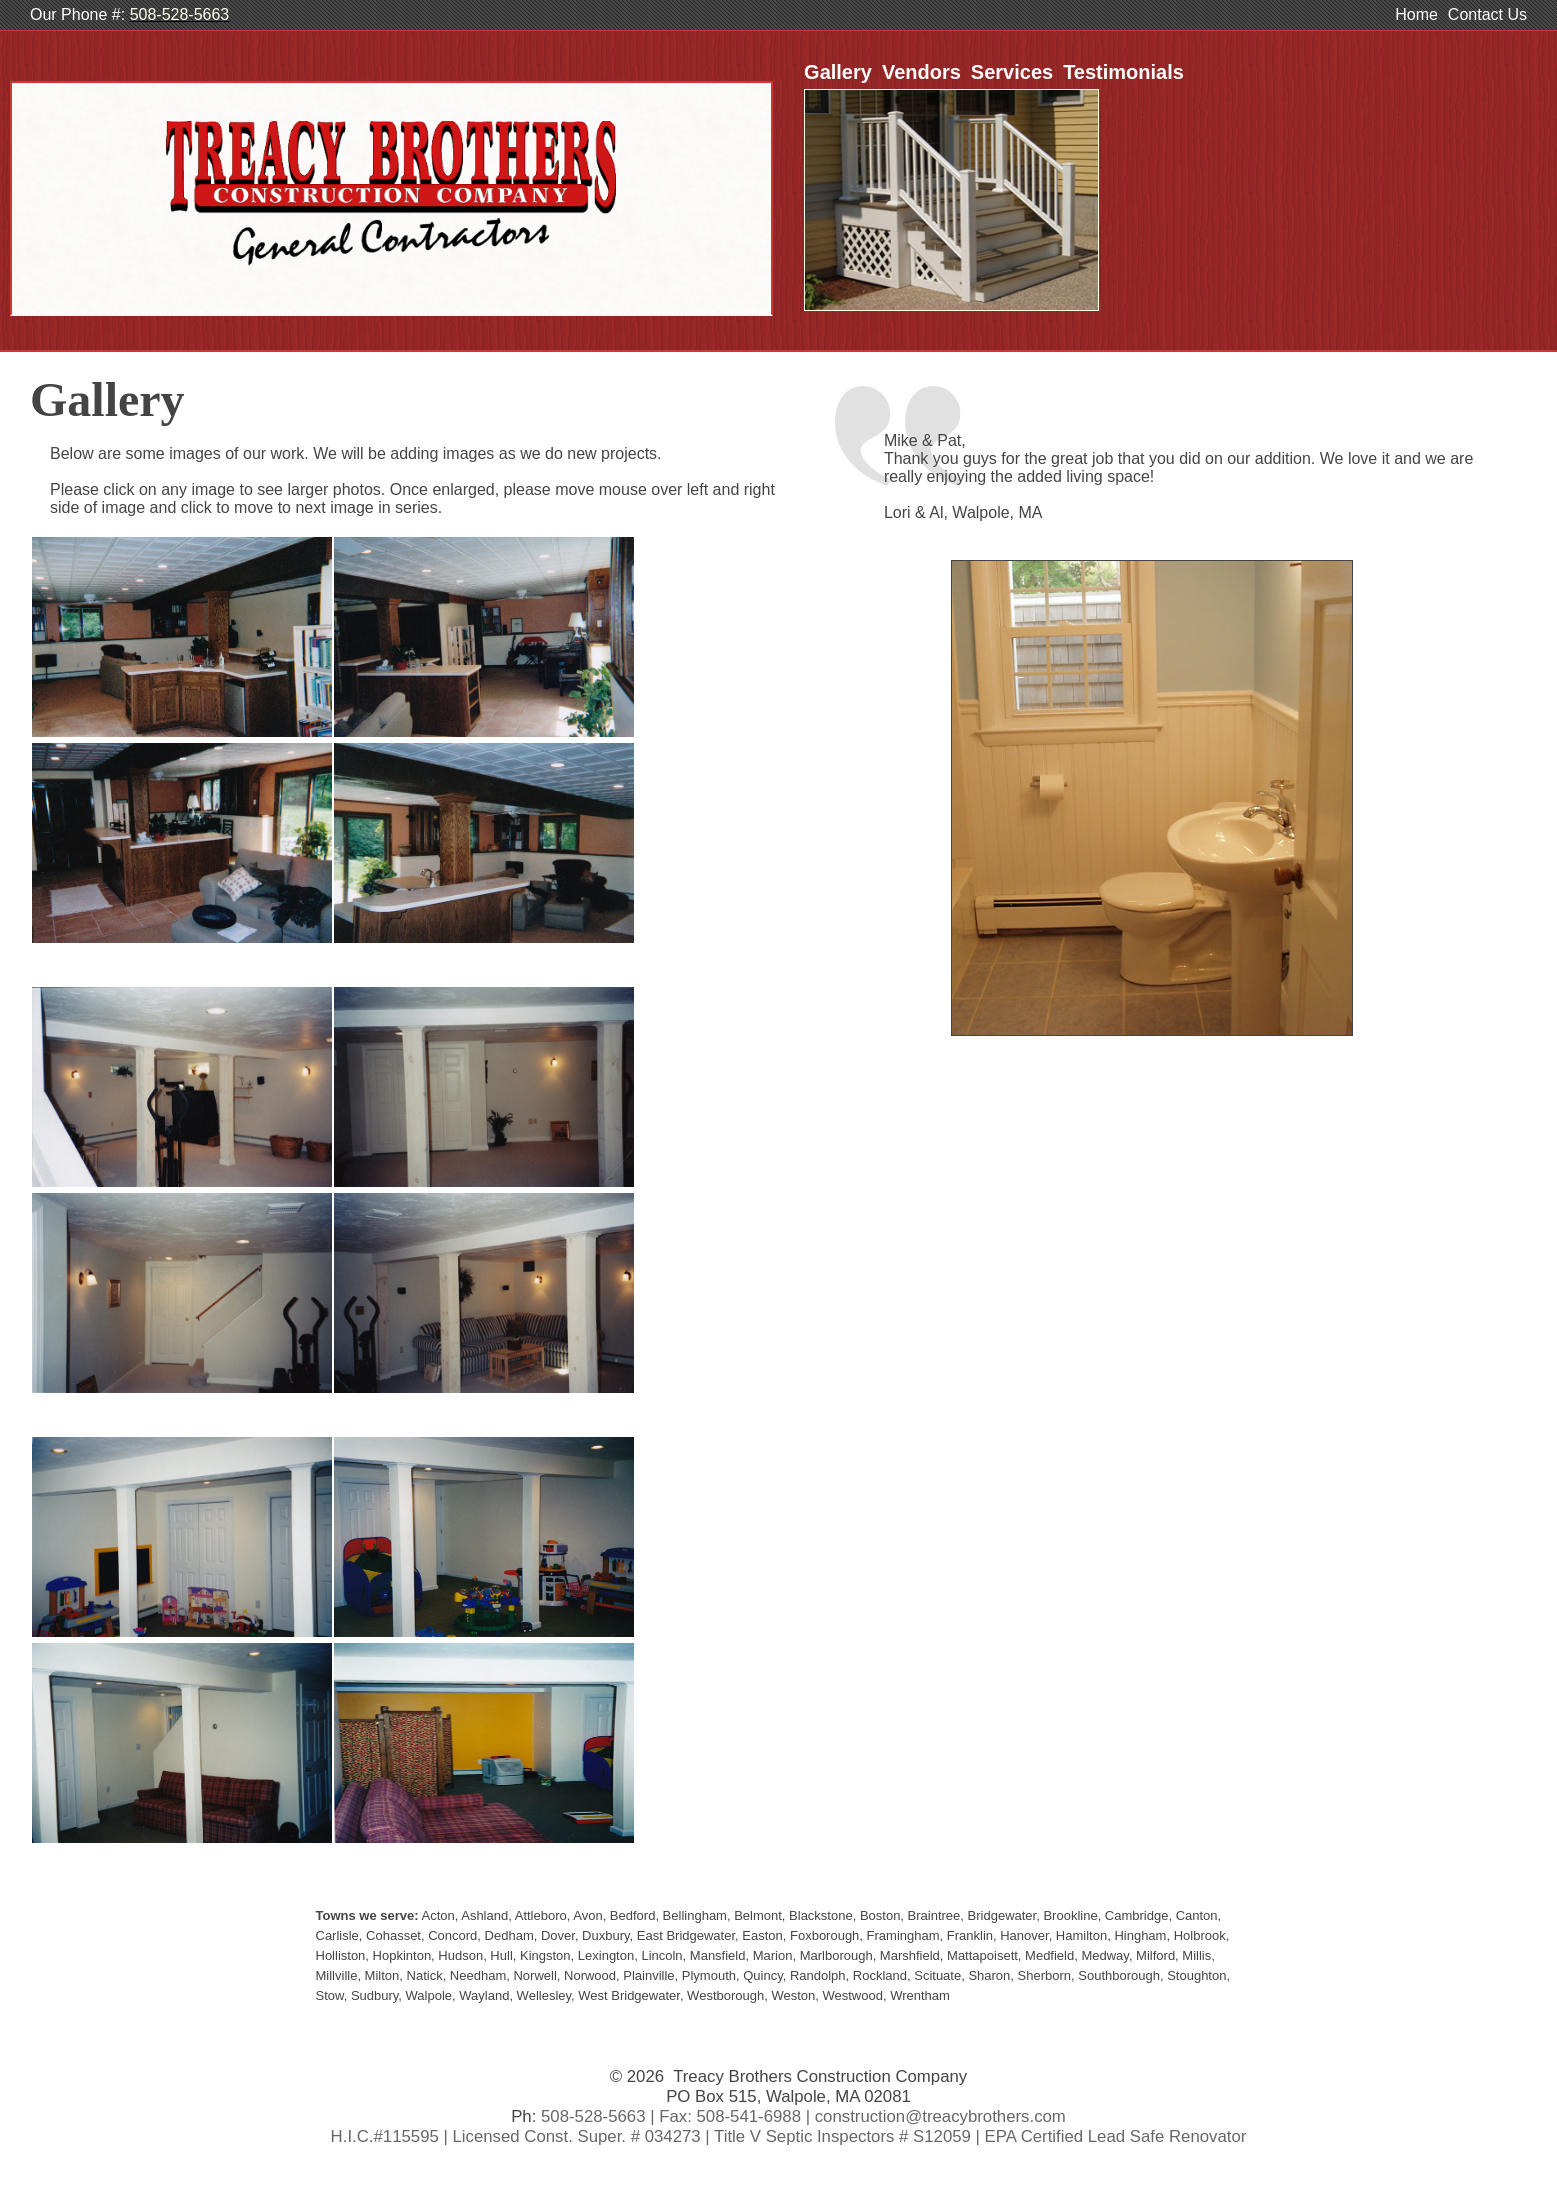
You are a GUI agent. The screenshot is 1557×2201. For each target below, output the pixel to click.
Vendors (921, 72)
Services (1012, 72)
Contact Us (1487, 14)
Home (1416, 14)
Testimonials (1123, 72)
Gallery (838, 72)
